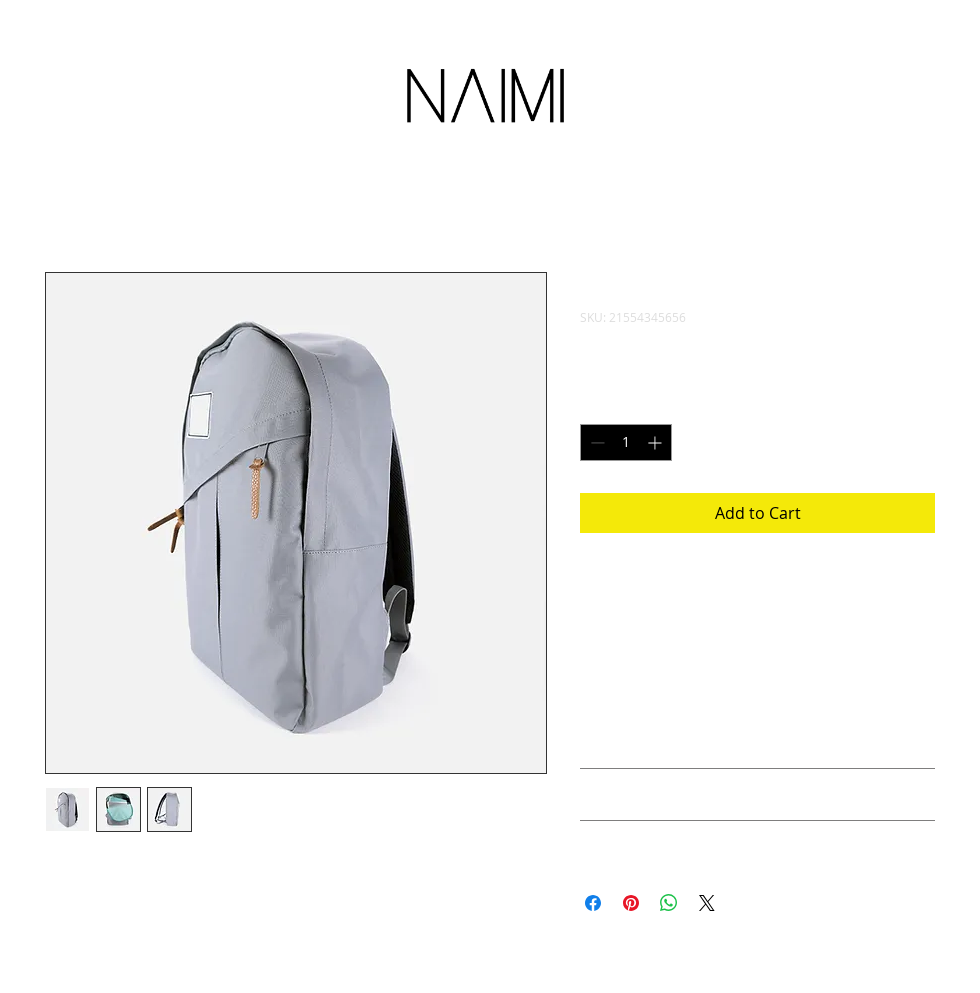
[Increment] (656, 442)
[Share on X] (707, 903)
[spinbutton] (626, 442)
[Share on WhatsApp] (669, 903)
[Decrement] (595, 442)
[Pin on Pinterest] (631, 903)
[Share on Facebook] (593, 903)
